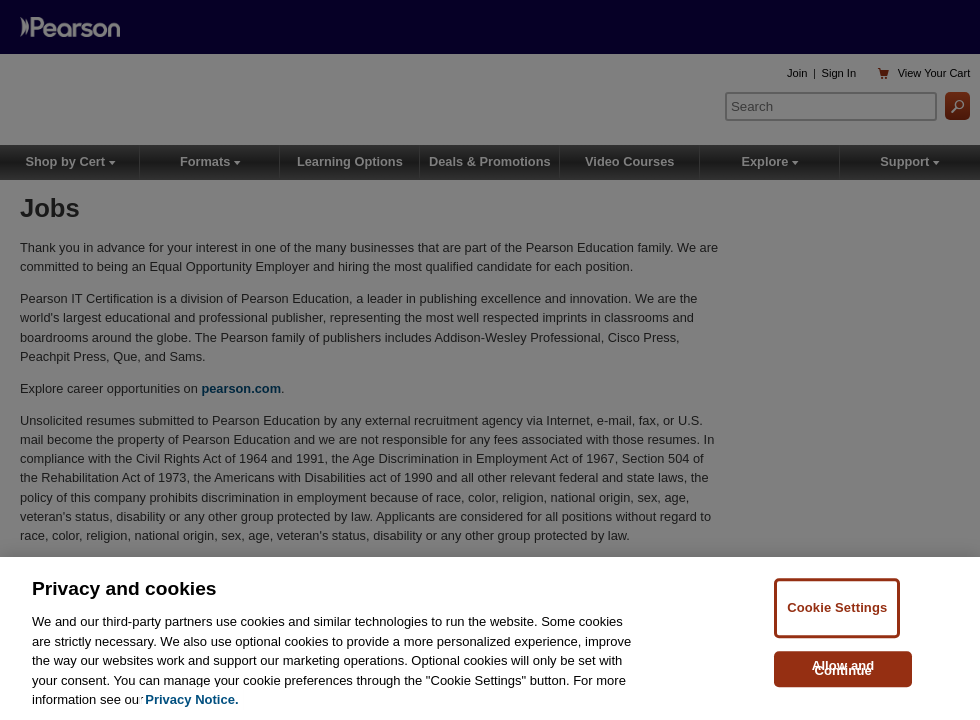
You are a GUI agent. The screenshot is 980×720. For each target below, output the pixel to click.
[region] (490, 638)
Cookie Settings (837, 607)
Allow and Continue (843, 668)
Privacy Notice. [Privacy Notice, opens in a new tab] (191, 699)
